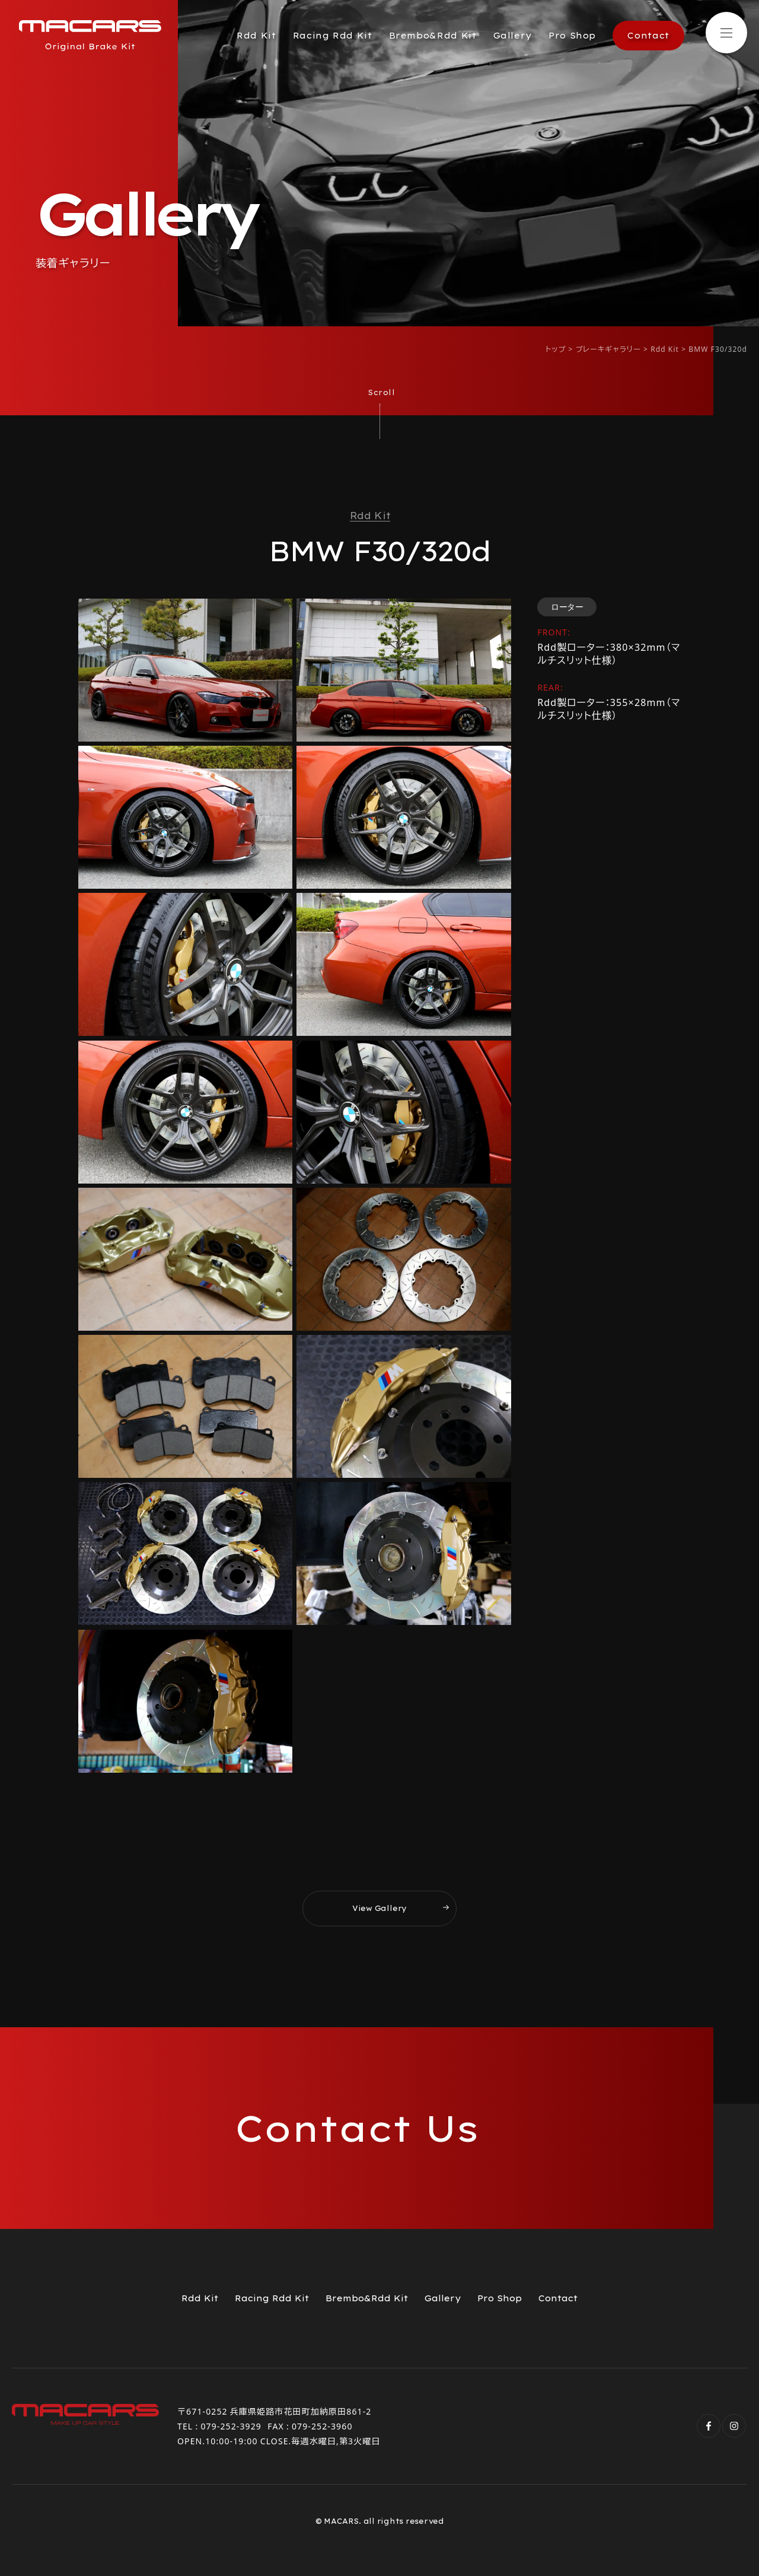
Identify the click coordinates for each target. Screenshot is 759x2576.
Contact (648, 35)
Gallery (512, 35)
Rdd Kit (256, 35)
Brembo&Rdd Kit (433, 35)
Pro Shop (572, 35)
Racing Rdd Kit (332, 35)
